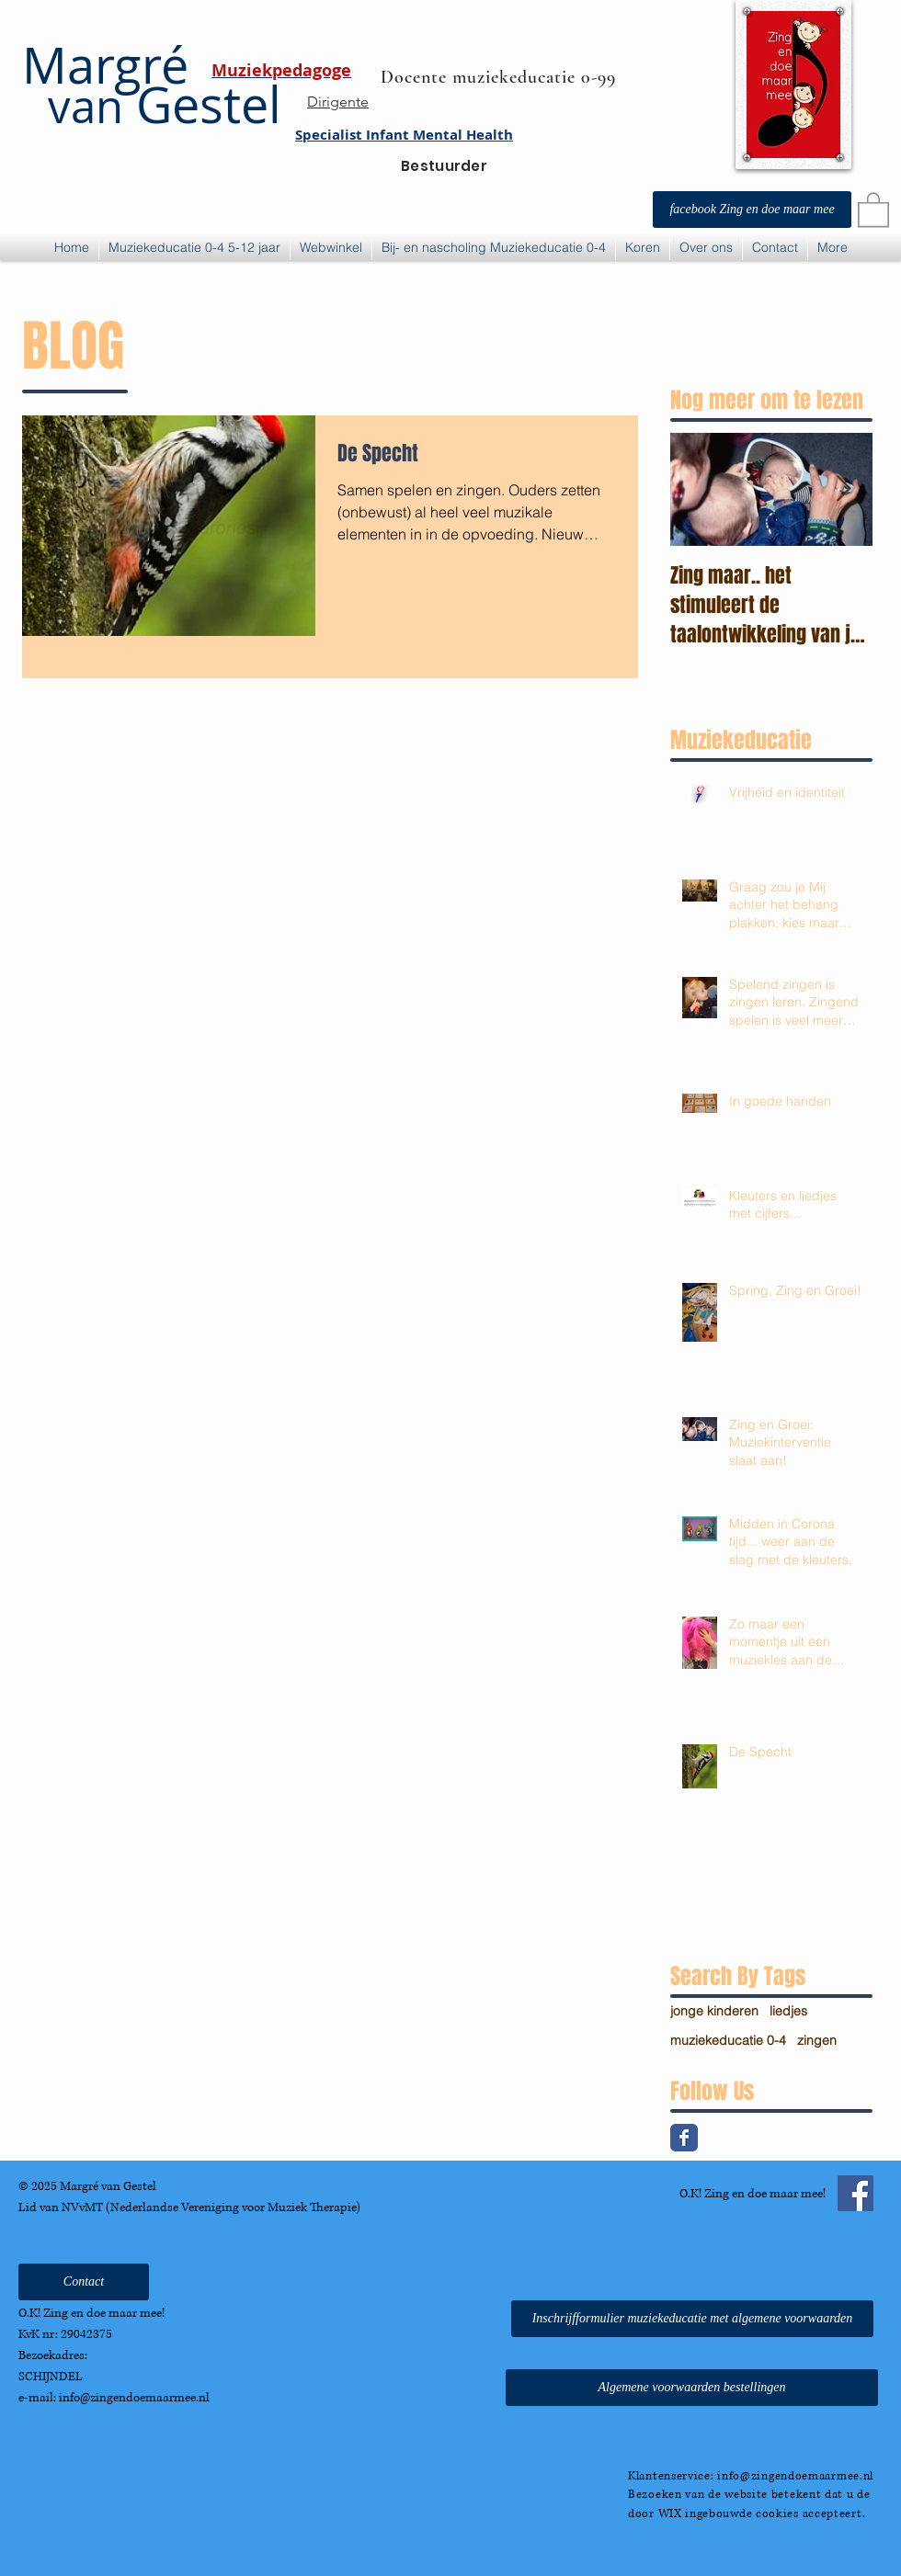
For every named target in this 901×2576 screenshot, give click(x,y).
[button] (873, 208)
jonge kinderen (714, 2011)
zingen (817, 2040)
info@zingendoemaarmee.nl (134, 2397)
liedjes (788, 2011)
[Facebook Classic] (684, 2137)
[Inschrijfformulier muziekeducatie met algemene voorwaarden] (692, 2318)
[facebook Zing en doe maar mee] (752, 209)
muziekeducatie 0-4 (728, 2040)
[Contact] (83, 2282)
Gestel (151, 104)
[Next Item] (843, 490)
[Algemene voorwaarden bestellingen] (692, 2387)
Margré (105, 64)
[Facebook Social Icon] (855, 2193)
